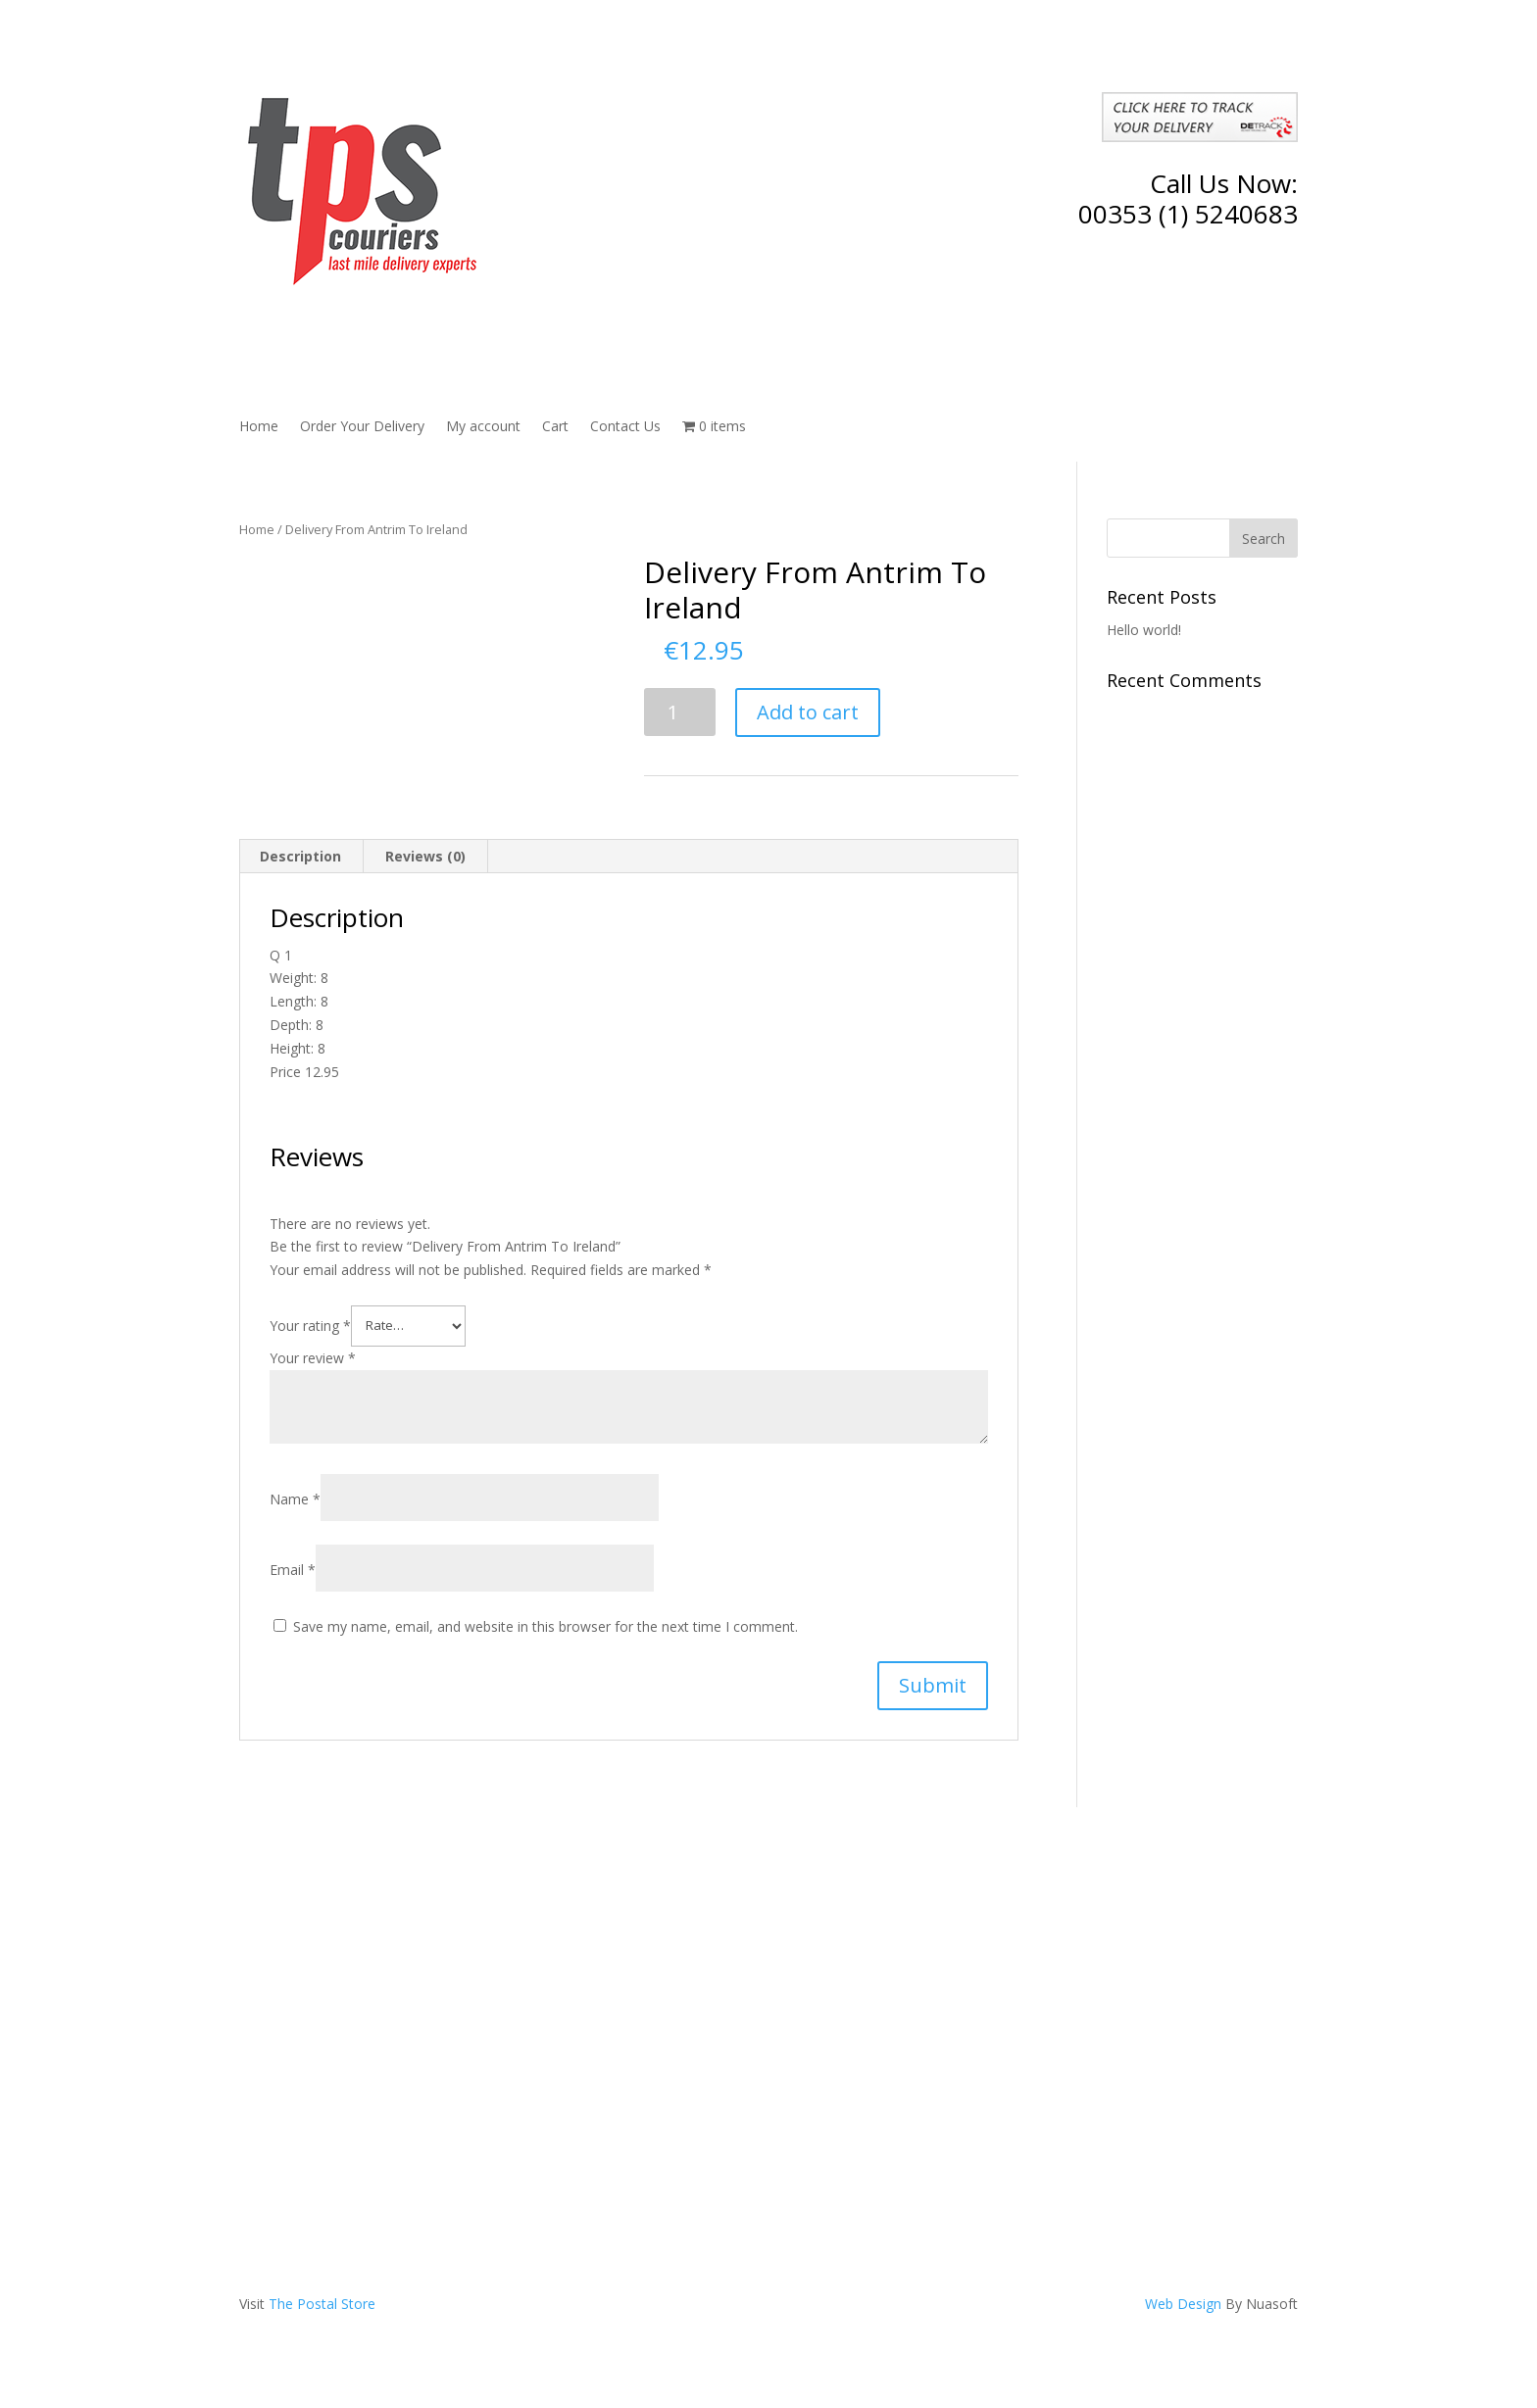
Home (258, 427)
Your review (313, 1358)
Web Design (1183, 2303)
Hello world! (1144, 629)
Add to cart (808, 712)
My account (483, 427)
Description (300, 856)
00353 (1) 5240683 (1188, 213)
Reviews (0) (425, 856)
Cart (555, 427)
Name (295, 1499)
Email (293, 1569)
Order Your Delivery (362, 427)
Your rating (310, 1324)
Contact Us (625, 427)
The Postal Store (322, 2303)
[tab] (301, 856)
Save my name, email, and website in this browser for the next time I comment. (545, 1626)
